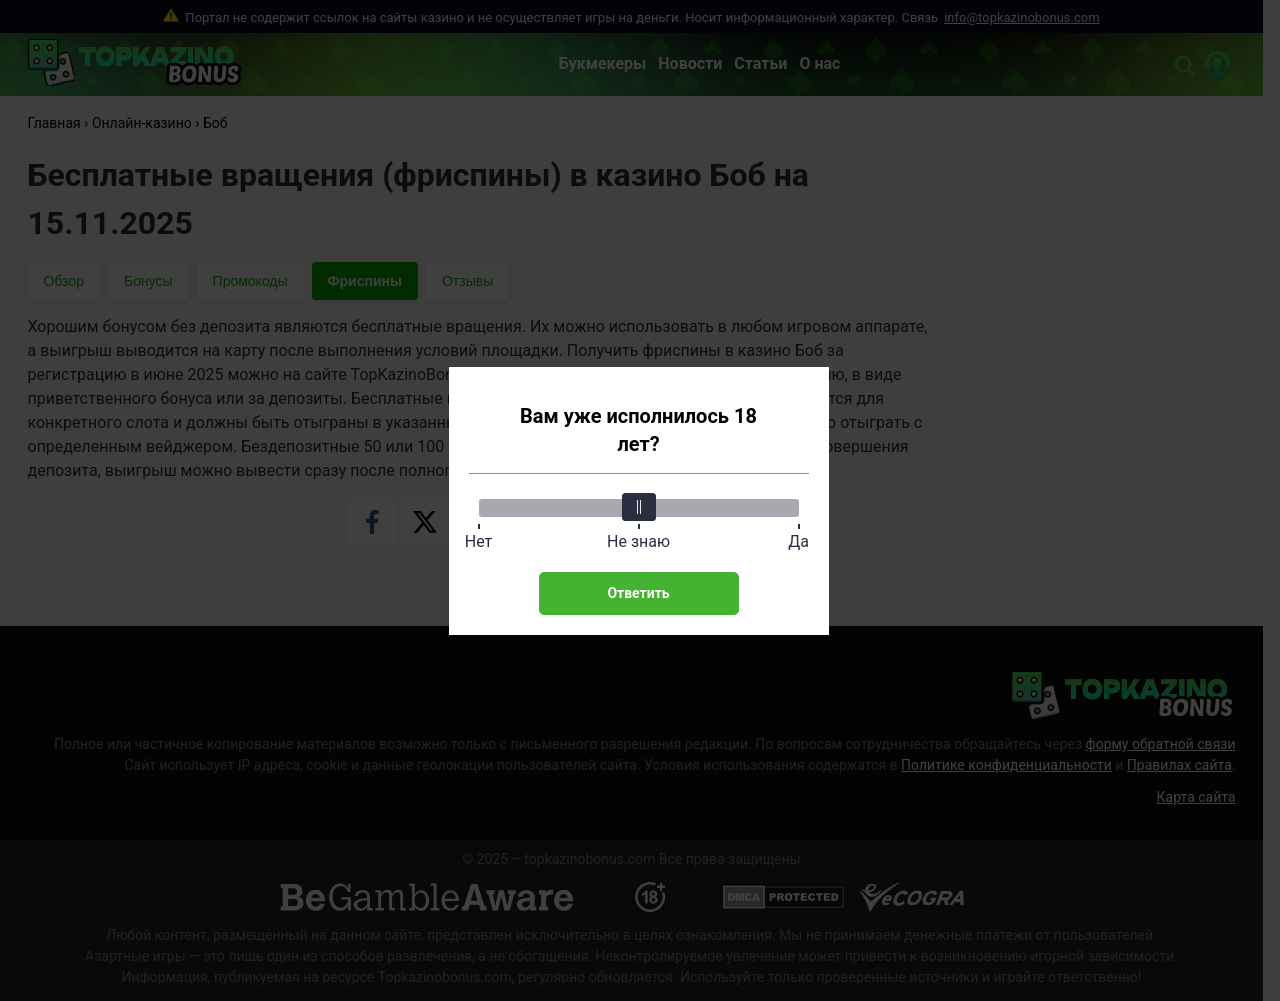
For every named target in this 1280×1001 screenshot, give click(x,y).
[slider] (639, 507)
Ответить (638, 593)
